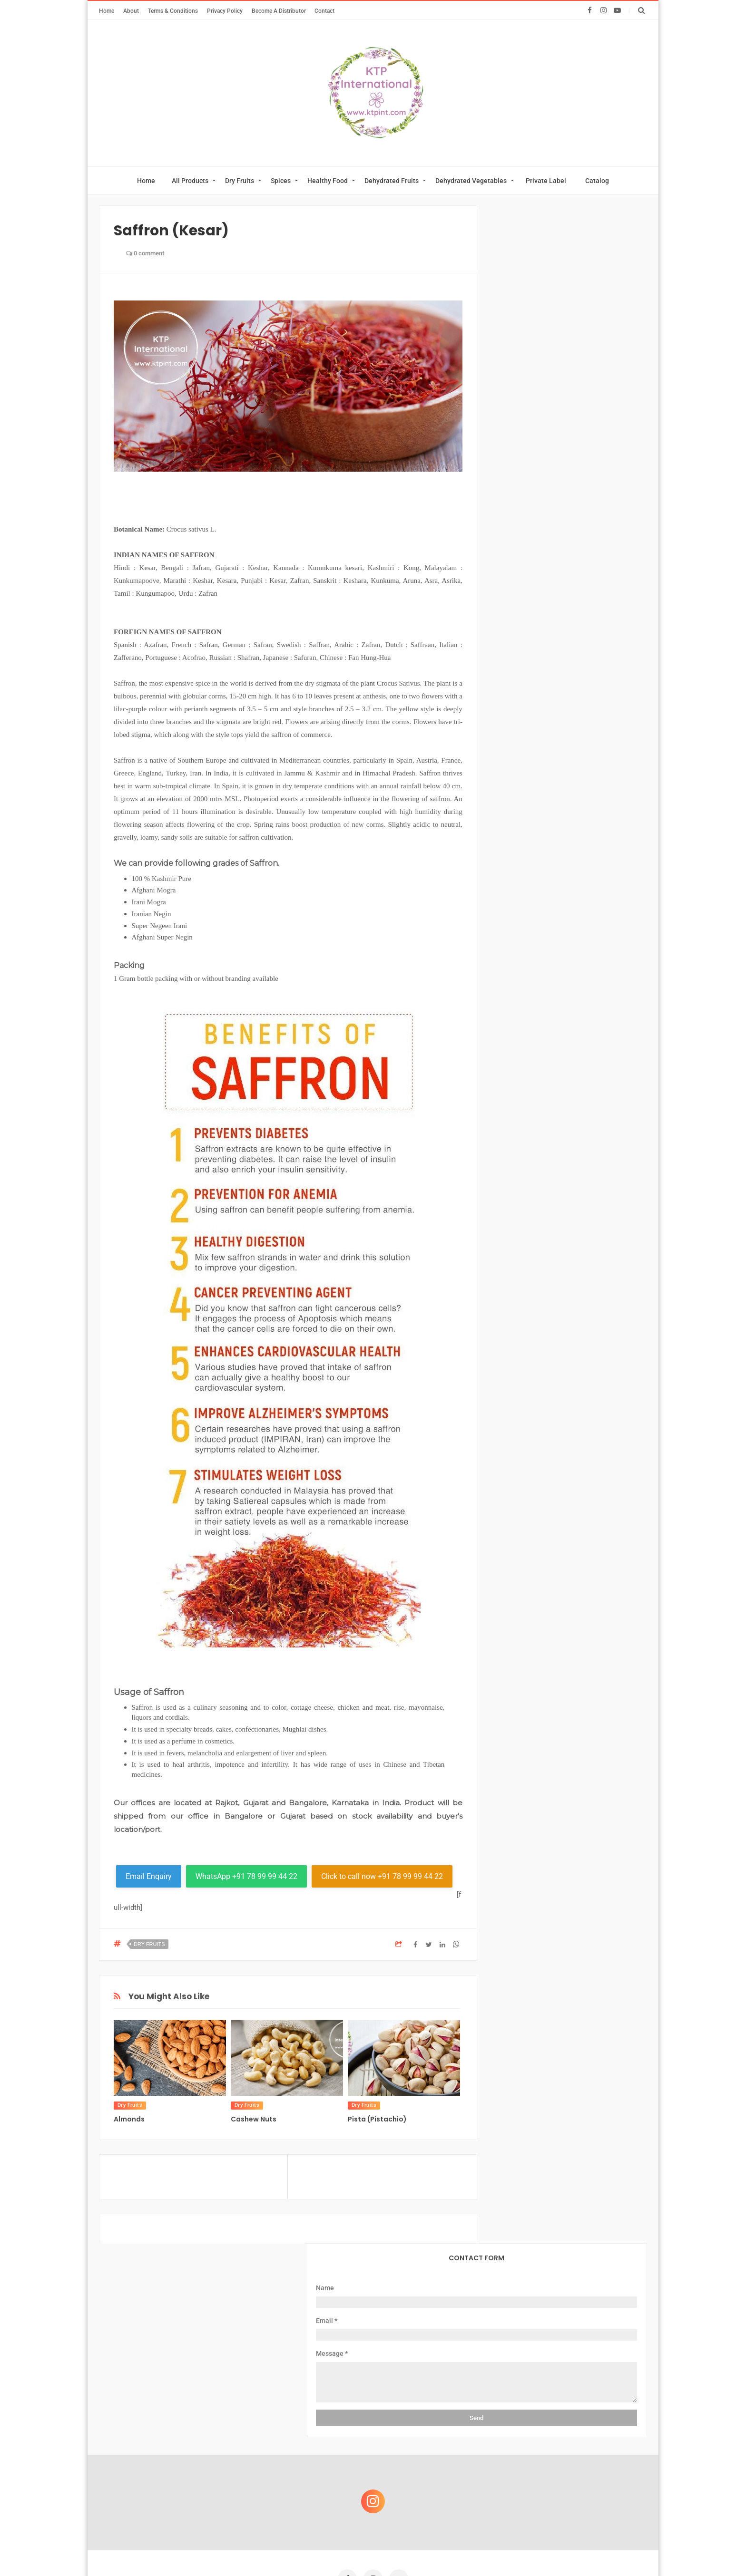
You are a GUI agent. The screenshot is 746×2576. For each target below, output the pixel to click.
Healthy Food (327, 180)
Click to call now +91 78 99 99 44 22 (382, 1876)
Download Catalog (418, 2414)
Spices (281, 180)
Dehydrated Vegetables (471, 180)
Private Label (546, 180)
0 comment (145, 253)
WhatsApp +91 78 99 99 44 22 (246, 1876)
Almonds (129, 2119)
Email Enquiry (149, 1876)
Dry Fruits (239, 180)
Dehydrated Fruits (391, 180)
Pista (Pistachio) (377, 2119)
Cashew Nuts (253, 2119)
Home (106, 10)
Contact (324, 10)
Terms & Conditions (173, 10)
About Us (231, 2414)
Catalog (597, 180)
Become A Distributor (279, 10)
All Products (190, 180)
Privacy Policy (225, 10)
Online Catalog (347, 2414)
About (131, 10)
